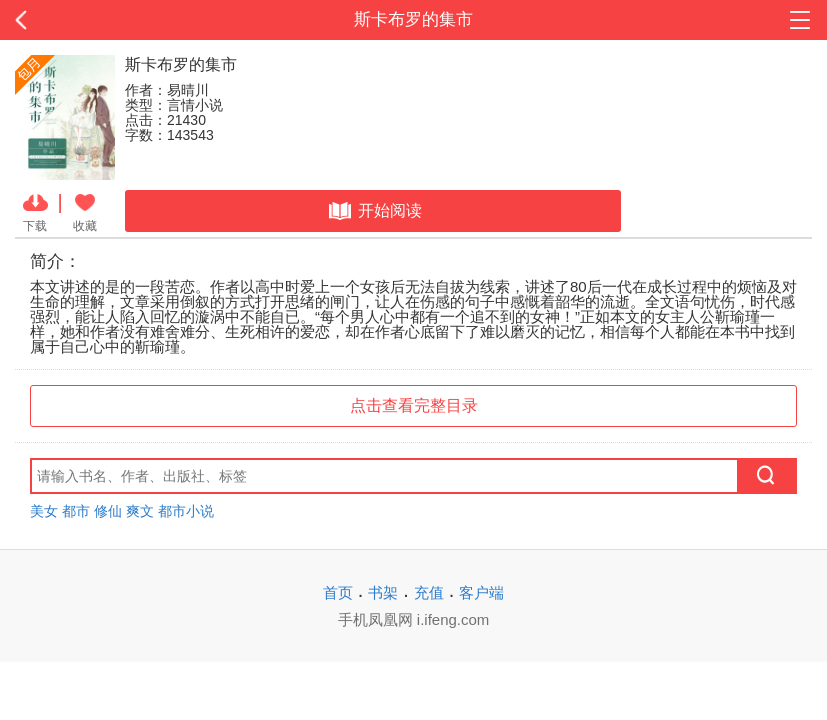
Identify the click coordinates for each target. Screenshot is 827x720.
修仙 (108, 511)
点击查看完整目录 (414, 405)
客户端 (481, 592)
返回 (82, 20)
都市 (76, 511)
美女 (44, 511)
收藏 (85, 211)
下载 (35, 211)
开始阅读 (373, 211)
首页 (338, 592)
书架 (383, 592)
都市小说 (186, 511)
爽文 (140, 511)
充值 (429, 592)
